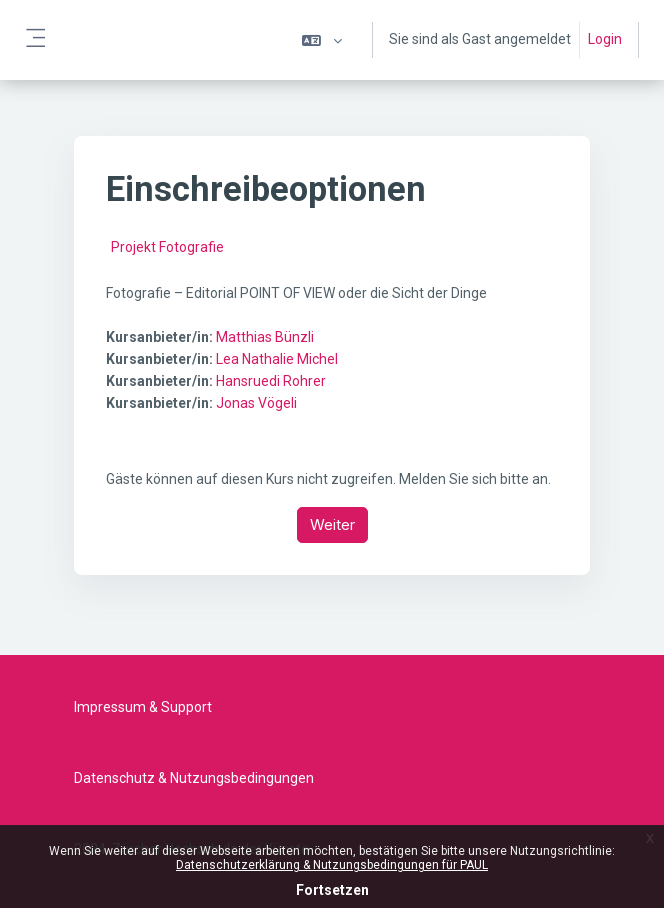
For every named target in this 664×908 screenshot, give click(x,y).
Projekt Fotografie (167, 247)
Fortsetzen (332, 890)
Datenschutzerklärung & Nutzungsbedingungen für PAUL (332, 865)
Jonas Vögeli (256, 403)
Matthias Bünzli (265, 337)
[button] (322, 40)
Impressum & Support (143, 707)
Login (605, 39)
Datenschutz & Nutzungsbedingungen (194, 778)
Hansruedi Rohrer (271, 381)
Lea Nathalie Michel (277, 359)
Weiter (332, 524)
